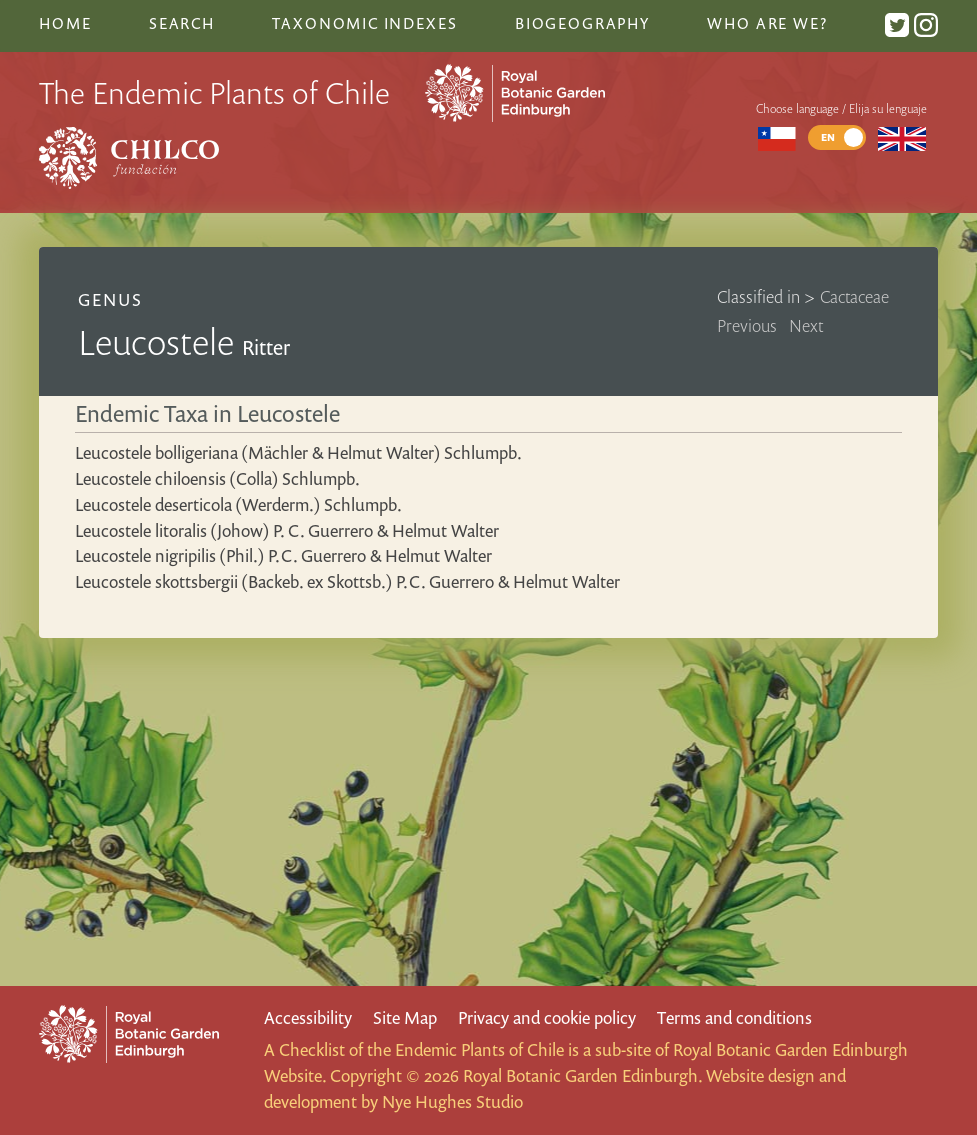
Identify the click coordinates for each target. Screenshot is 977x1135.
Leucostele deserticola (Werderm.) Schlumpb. (238, 504)
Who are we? (767, 23)
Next (806, 325)
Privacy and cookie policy (547, 1017)
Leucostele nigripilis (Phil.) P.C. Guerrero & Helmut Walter (283, 555)
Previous (747, 325)
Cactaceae (854, 296)
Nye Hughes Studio (452, 1101)
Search (182, 23)
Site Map (405, 1017)
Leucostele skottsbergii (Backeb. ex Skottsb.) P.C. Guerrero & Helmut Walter (347, 581)
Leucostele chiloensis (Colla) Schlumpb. (217, 478)
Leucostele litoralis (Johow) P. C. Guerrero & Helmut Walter (287, 530)
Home (65, 23)
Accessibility (308, 1017)
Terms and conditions (734, 1017)
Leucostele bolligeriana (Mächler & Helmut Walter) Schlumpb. (298, 452)
